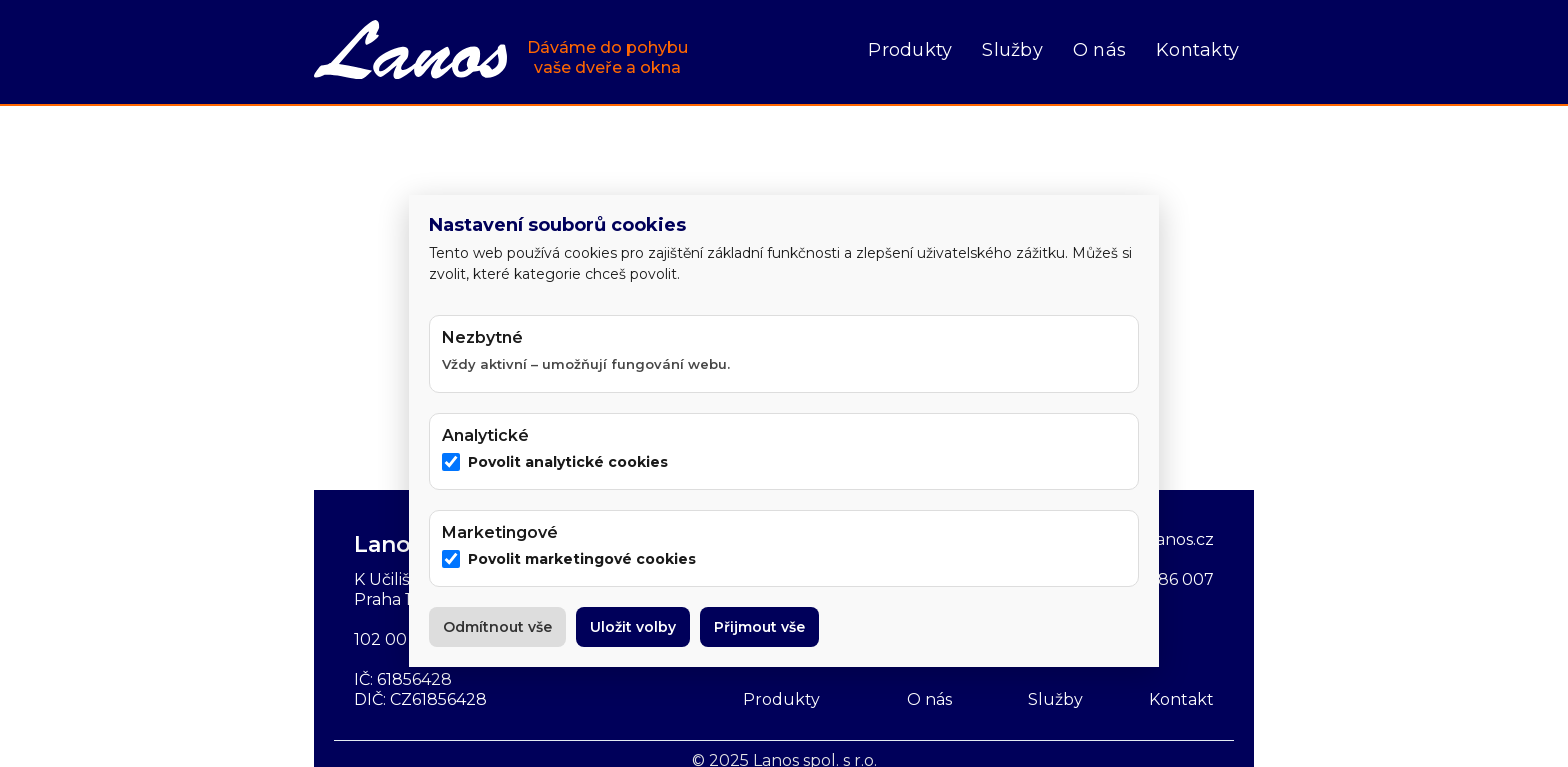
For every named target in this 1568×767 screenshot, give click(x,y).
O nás (1099, 50)
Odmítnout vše (497, 627)
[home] (501, 52)
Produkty (910, 50)
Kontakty (1197, 50)
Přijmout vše (759, 627)
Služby (1012, 50)
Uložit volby (633, 627)
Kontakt (1181, 699)
